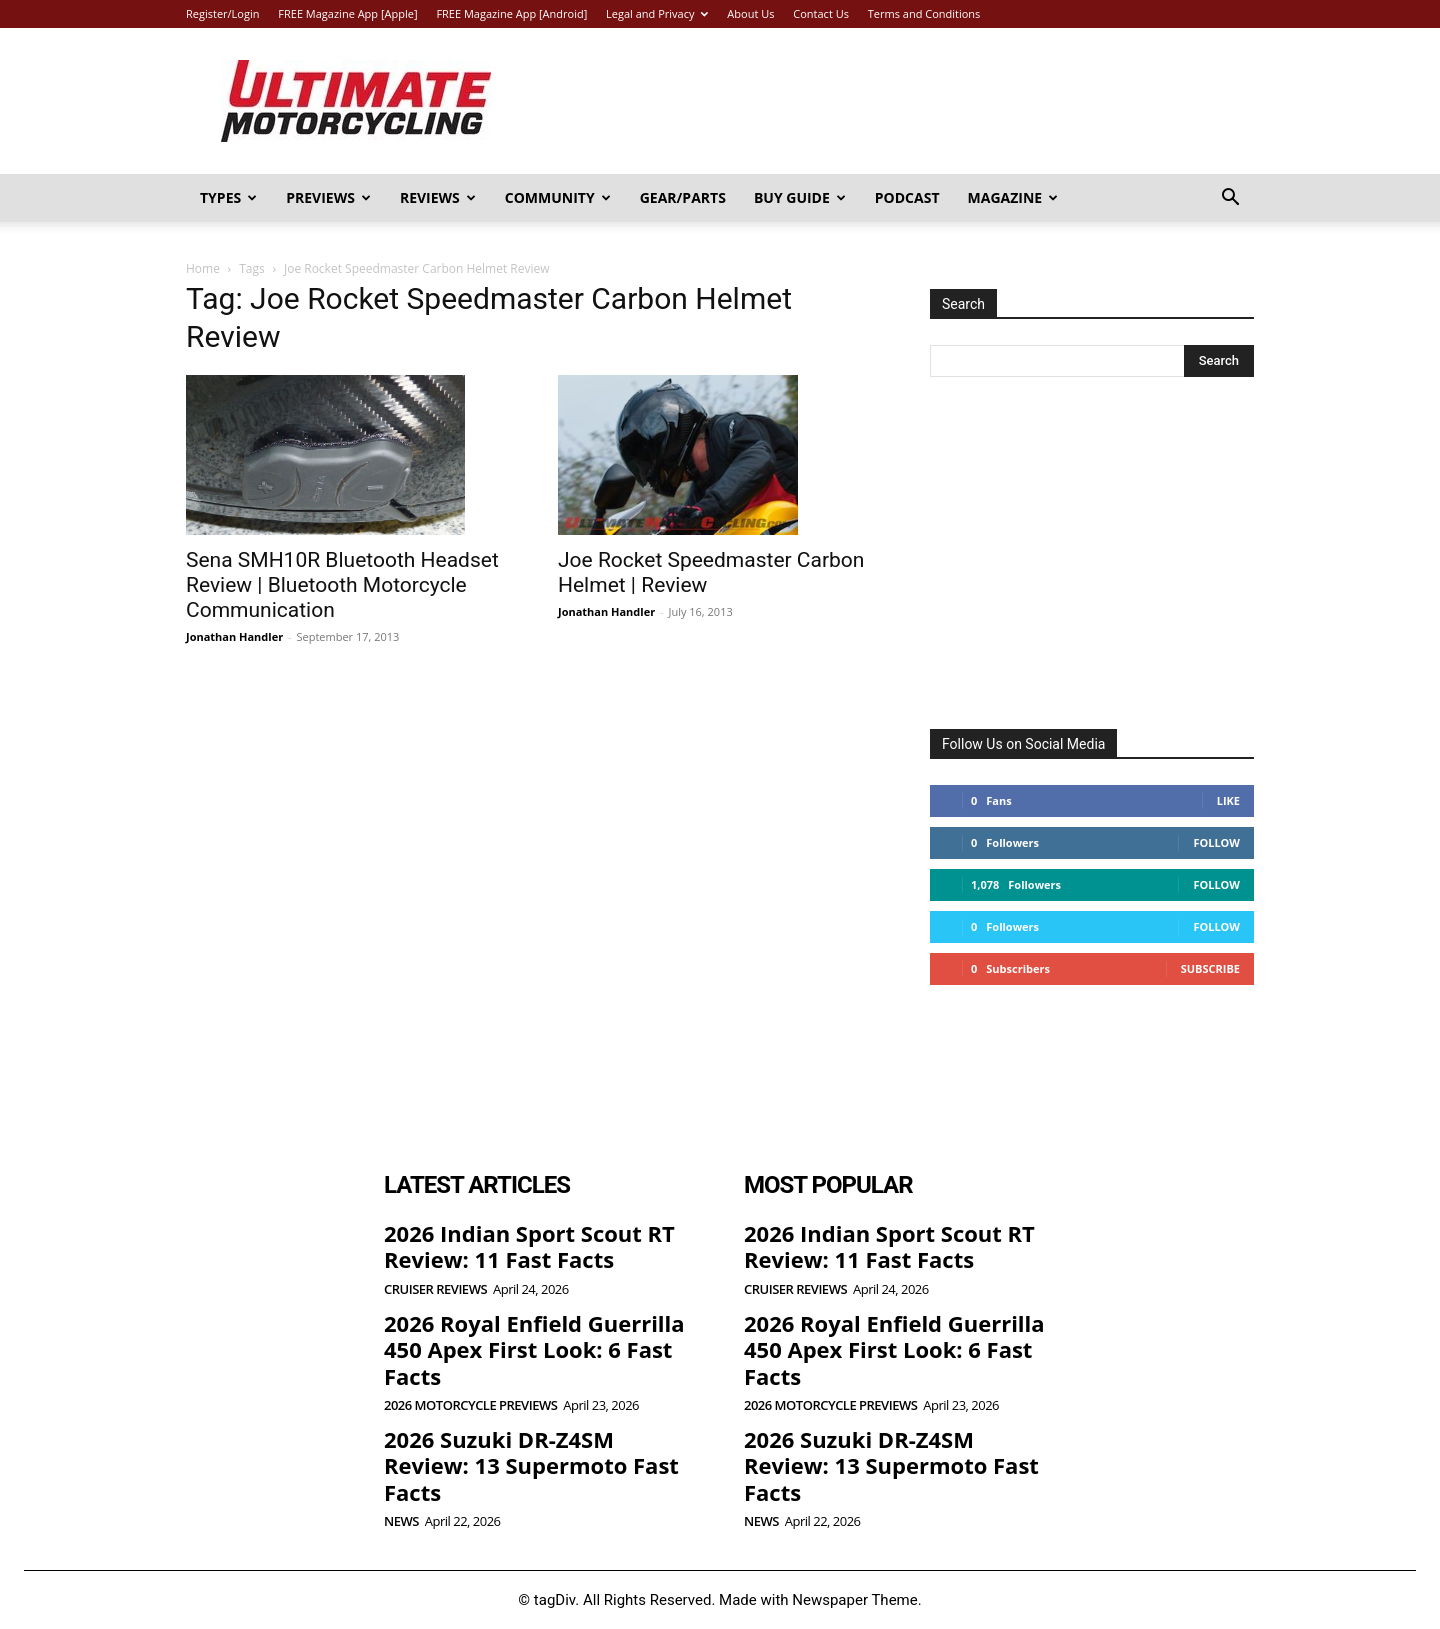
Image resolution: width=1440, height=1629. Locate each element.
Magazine (1013, 197)
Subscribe (1210, 968)
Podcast (907, 197)
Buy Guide (800, 197)
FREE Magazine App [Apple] (347, 13)
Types (228, 197)
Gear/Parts (683, 197)
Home (203, 268)
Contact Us (821, 13)
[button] (1230, 199)
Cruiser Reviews (435, 1289)
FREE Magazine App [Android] (511, 13)
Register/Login (222, 13)
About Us (750, 13)
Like (1228, 800)
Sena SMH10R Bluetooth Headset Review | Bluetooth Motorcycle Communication (342, 585)
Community (558, 197)
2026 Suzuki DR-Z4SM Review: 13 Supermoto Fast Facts (531, 1465)
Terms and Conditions (924, 13)
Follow (1216, 842)
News (401, 1521)
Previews (328, 197)
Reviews (438, 197)
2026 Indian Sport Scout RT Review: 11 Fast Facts (529, 1246)
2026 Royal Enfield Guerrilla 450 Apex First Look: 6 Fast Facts (534, 1349)
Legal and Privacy (657, 13)
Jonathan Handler (234, 636)
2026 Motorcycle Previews (470, 1405)
